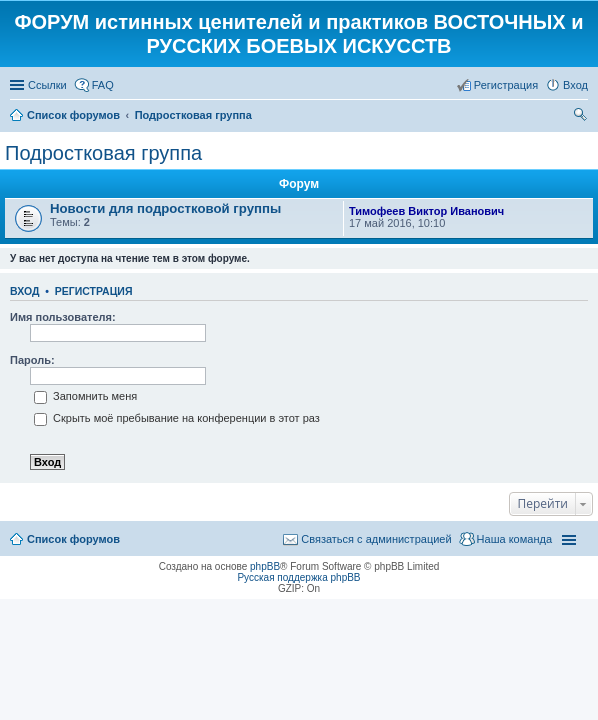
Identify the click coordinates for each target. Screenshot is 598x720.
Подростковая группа (103, 153)
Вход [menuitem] (575, 85)
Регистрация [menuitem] (506, 85)
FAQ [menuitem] (103, 85)
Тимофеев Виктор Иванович (426, 211)
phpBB (265, 566)
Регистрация (94, 291)
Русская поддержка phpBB (298, 577)
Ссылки (47, 85)
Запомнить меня (85, 396)
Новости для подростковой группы (165, 208)
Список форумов (73, 539)
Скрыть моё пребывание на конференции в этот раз (177, 418)
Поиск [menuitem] (582, 117)
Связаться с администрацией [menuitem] (376, 539)
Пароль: (32, 360)
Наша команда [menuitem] (514, 539)
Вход (24, 291)
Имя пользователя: (63, 317)
